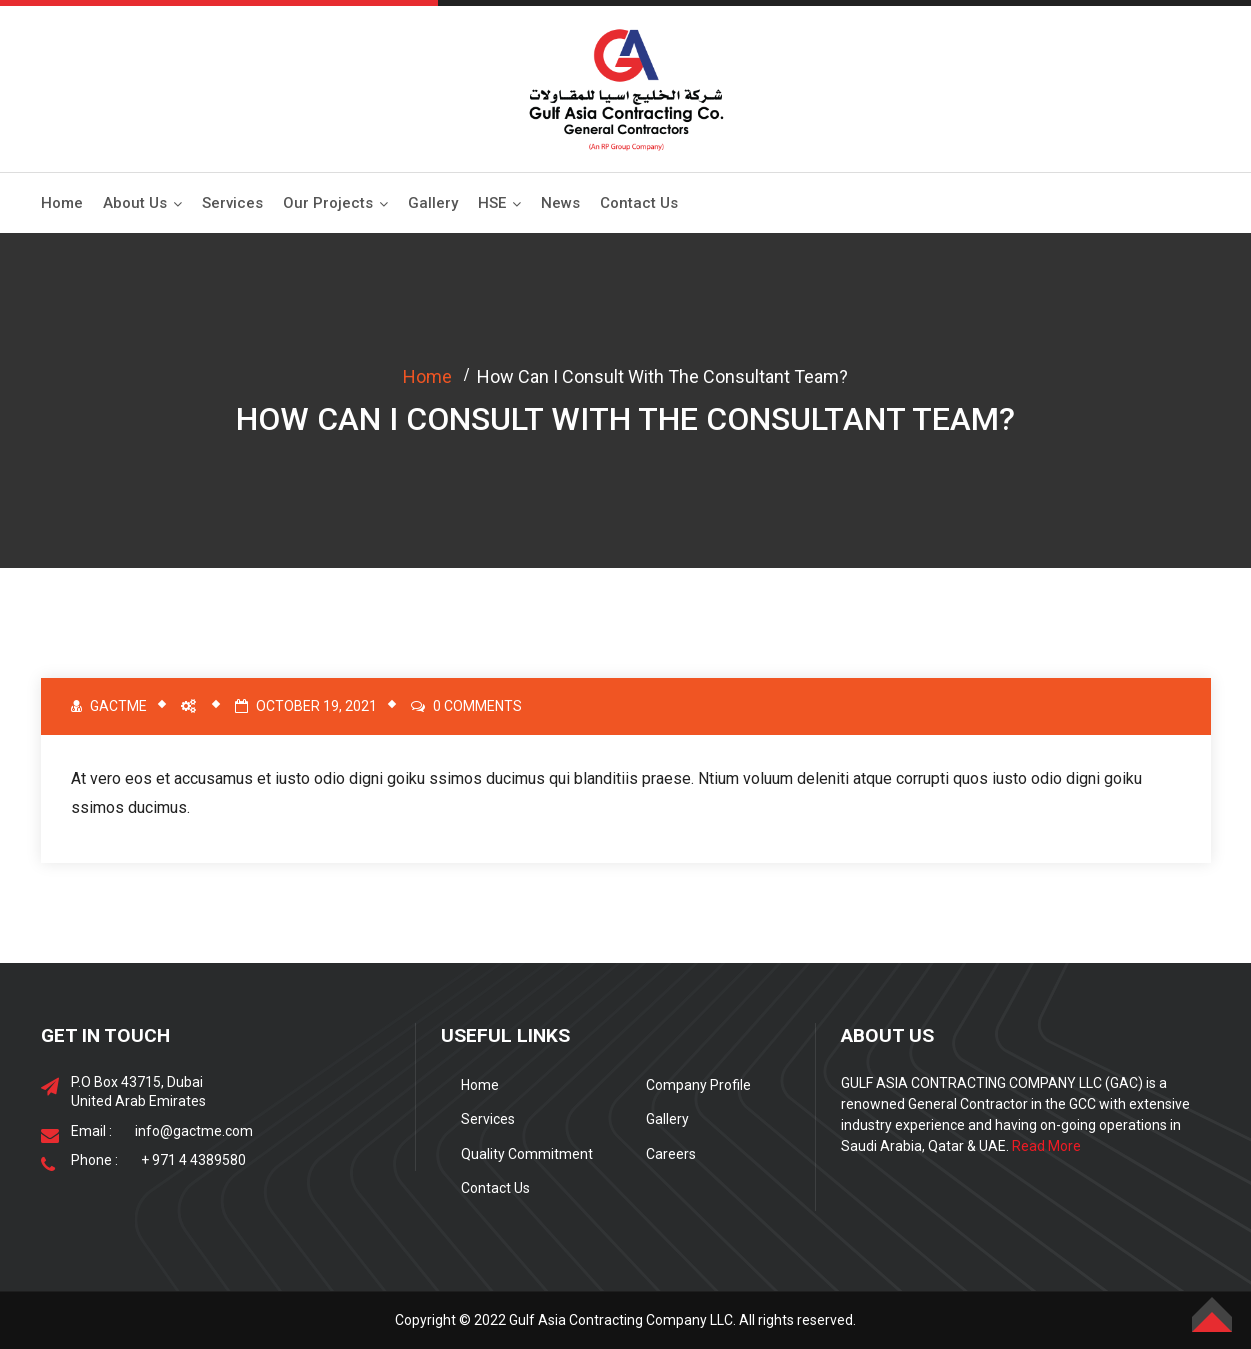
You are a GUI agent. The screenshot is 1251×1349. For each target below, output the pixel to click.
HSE (492, 203)
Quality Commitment (527, 1154)
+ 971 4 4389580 (193, 1160)
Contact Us (639, 203)
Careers (671, 1154)
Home (62, 203)
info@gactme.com (194, 1131)
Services (232, 203)
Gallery (433, 203)
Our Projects (328, 203)
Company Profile (698, 1085)
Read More (1046, 1146)
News (560, 203)
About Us (135, 203)
